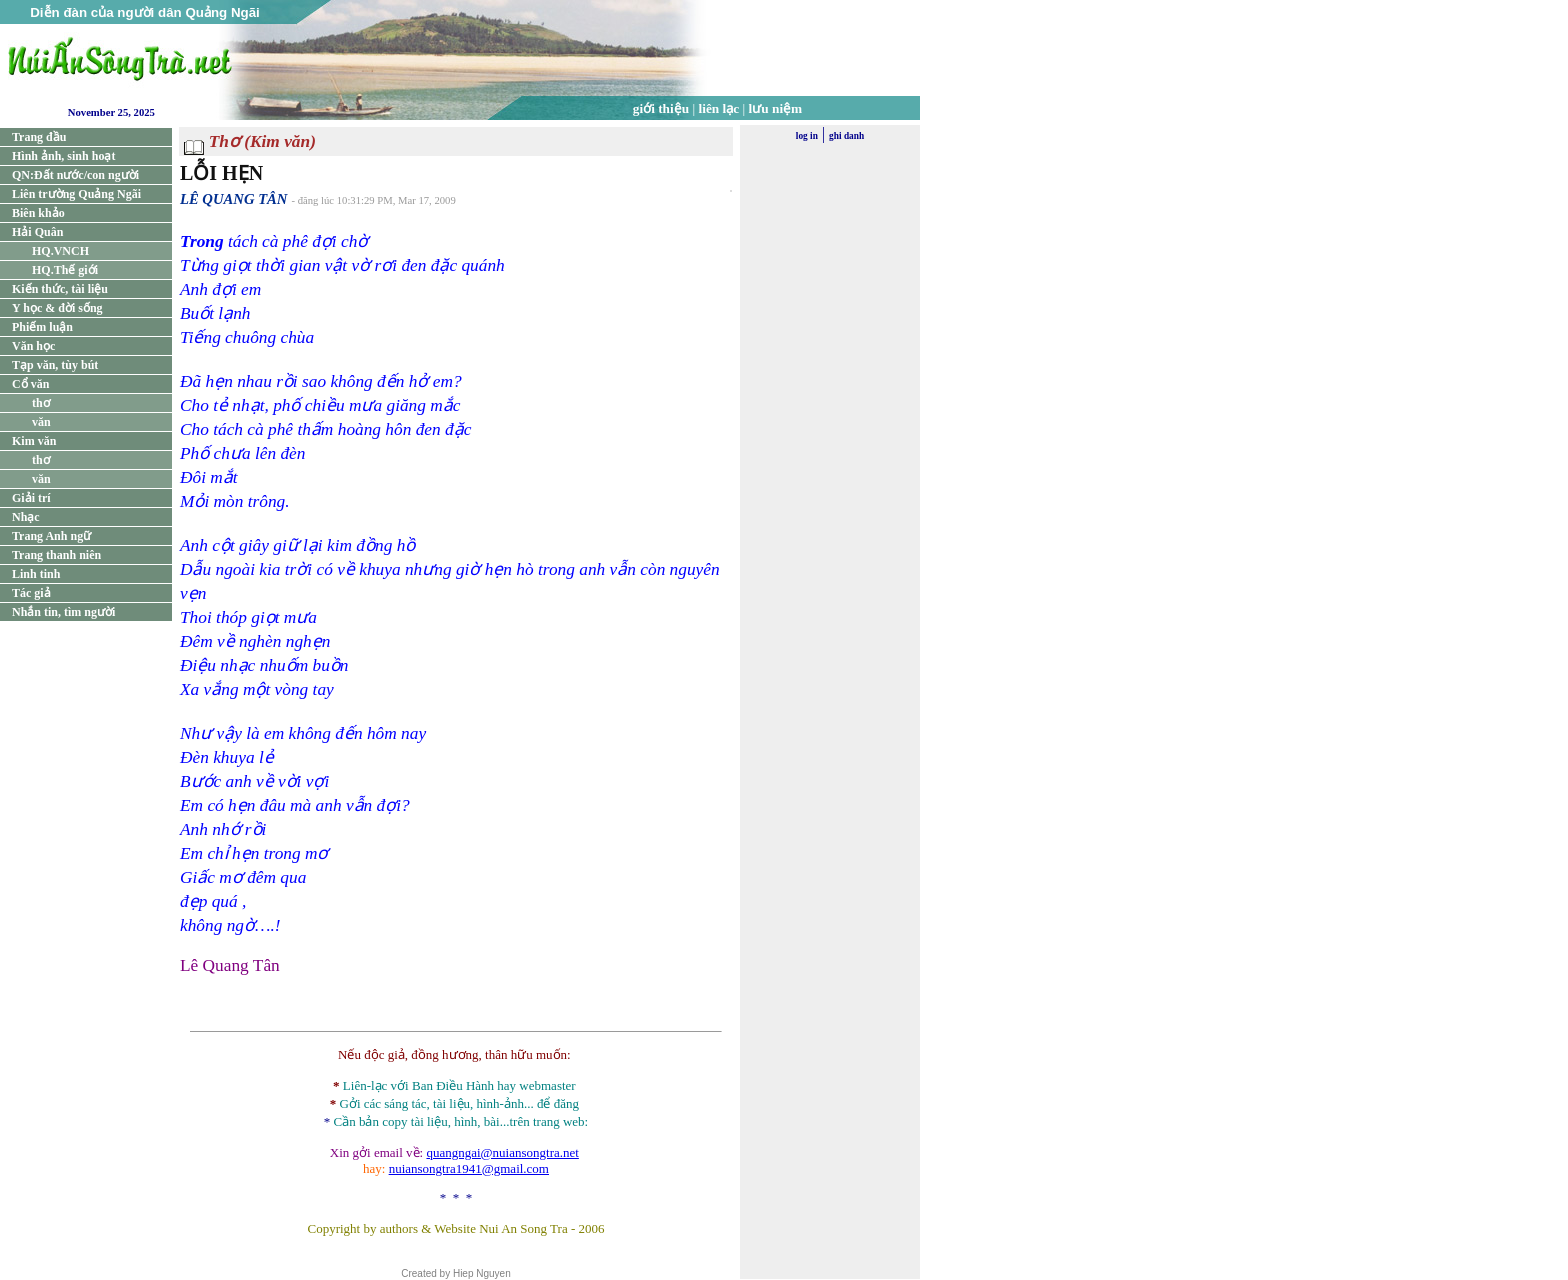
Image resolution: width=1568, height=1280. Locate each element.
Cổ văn (30, 384)
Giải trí (31, 498)
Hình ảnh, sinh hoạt (63, 156)
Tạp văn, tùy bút (55, 365)
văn (41, 422)
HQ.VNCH (60, 251)
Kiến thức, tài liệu (60, 289)
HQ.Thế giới (65, 270)
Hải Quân (37, 232)
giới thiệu (661, 108)
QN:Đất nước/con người (75, 175)
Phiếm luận (42, 327)
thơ (41, 403)
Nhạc (26, 517)
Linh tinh (36, 574)
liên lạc (719, 108)
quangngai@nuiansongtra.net (502, 1152)
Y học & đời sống (57, 308)
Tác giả (31, 593)
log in (807, 136)
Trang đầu (39, 137)
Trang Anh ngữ (51, 536)
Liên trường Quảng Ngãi (76, 194)
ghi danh (846, 136)
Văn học (33, 346)
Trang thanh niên (56, 555)
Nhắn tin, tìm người (63, 612)
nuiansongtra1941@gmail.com (469, 1168)
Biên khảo (38, 213)
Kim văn (34, 441)
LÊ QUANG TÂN (233, 199)
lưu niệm (776, 108)
